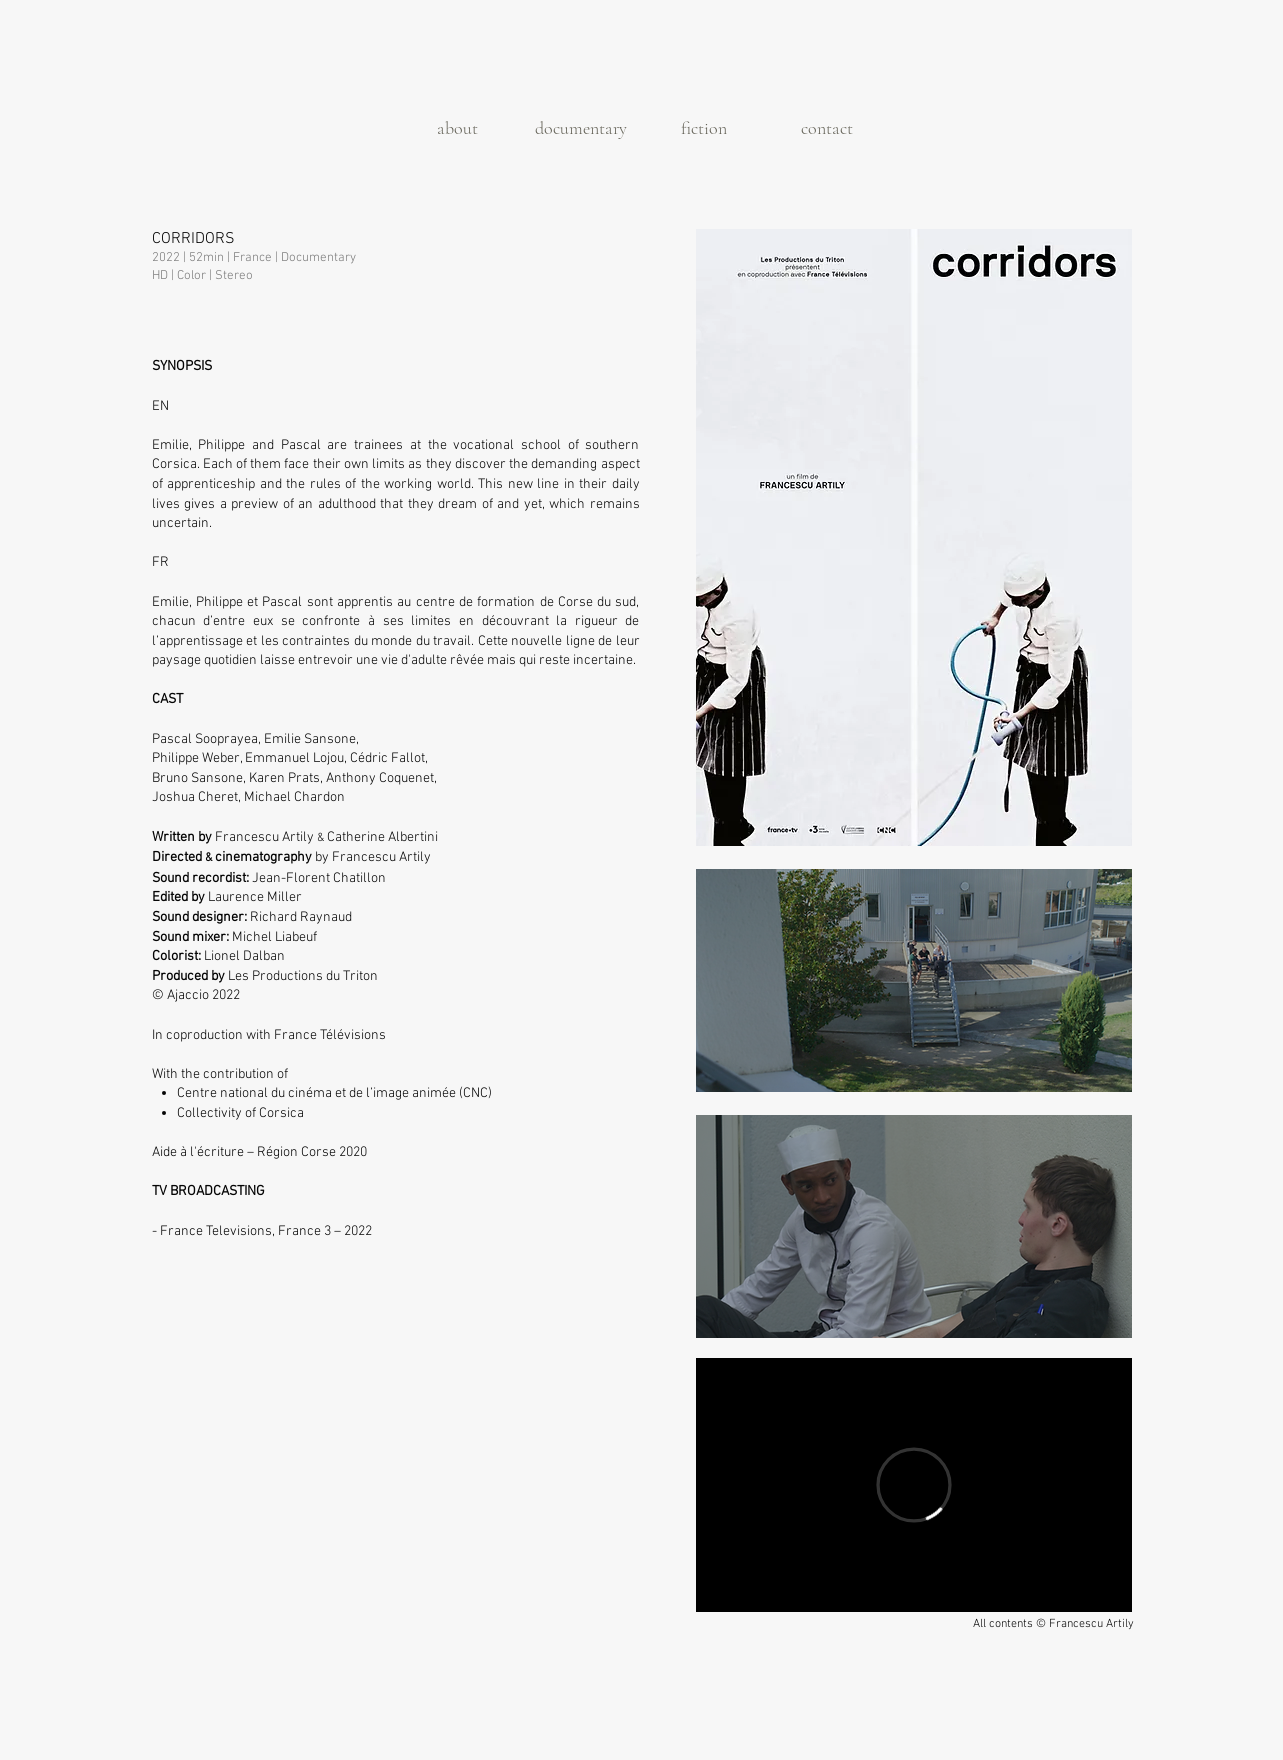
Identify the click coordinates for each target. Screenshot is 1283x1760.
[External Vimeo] (914, 1485)
